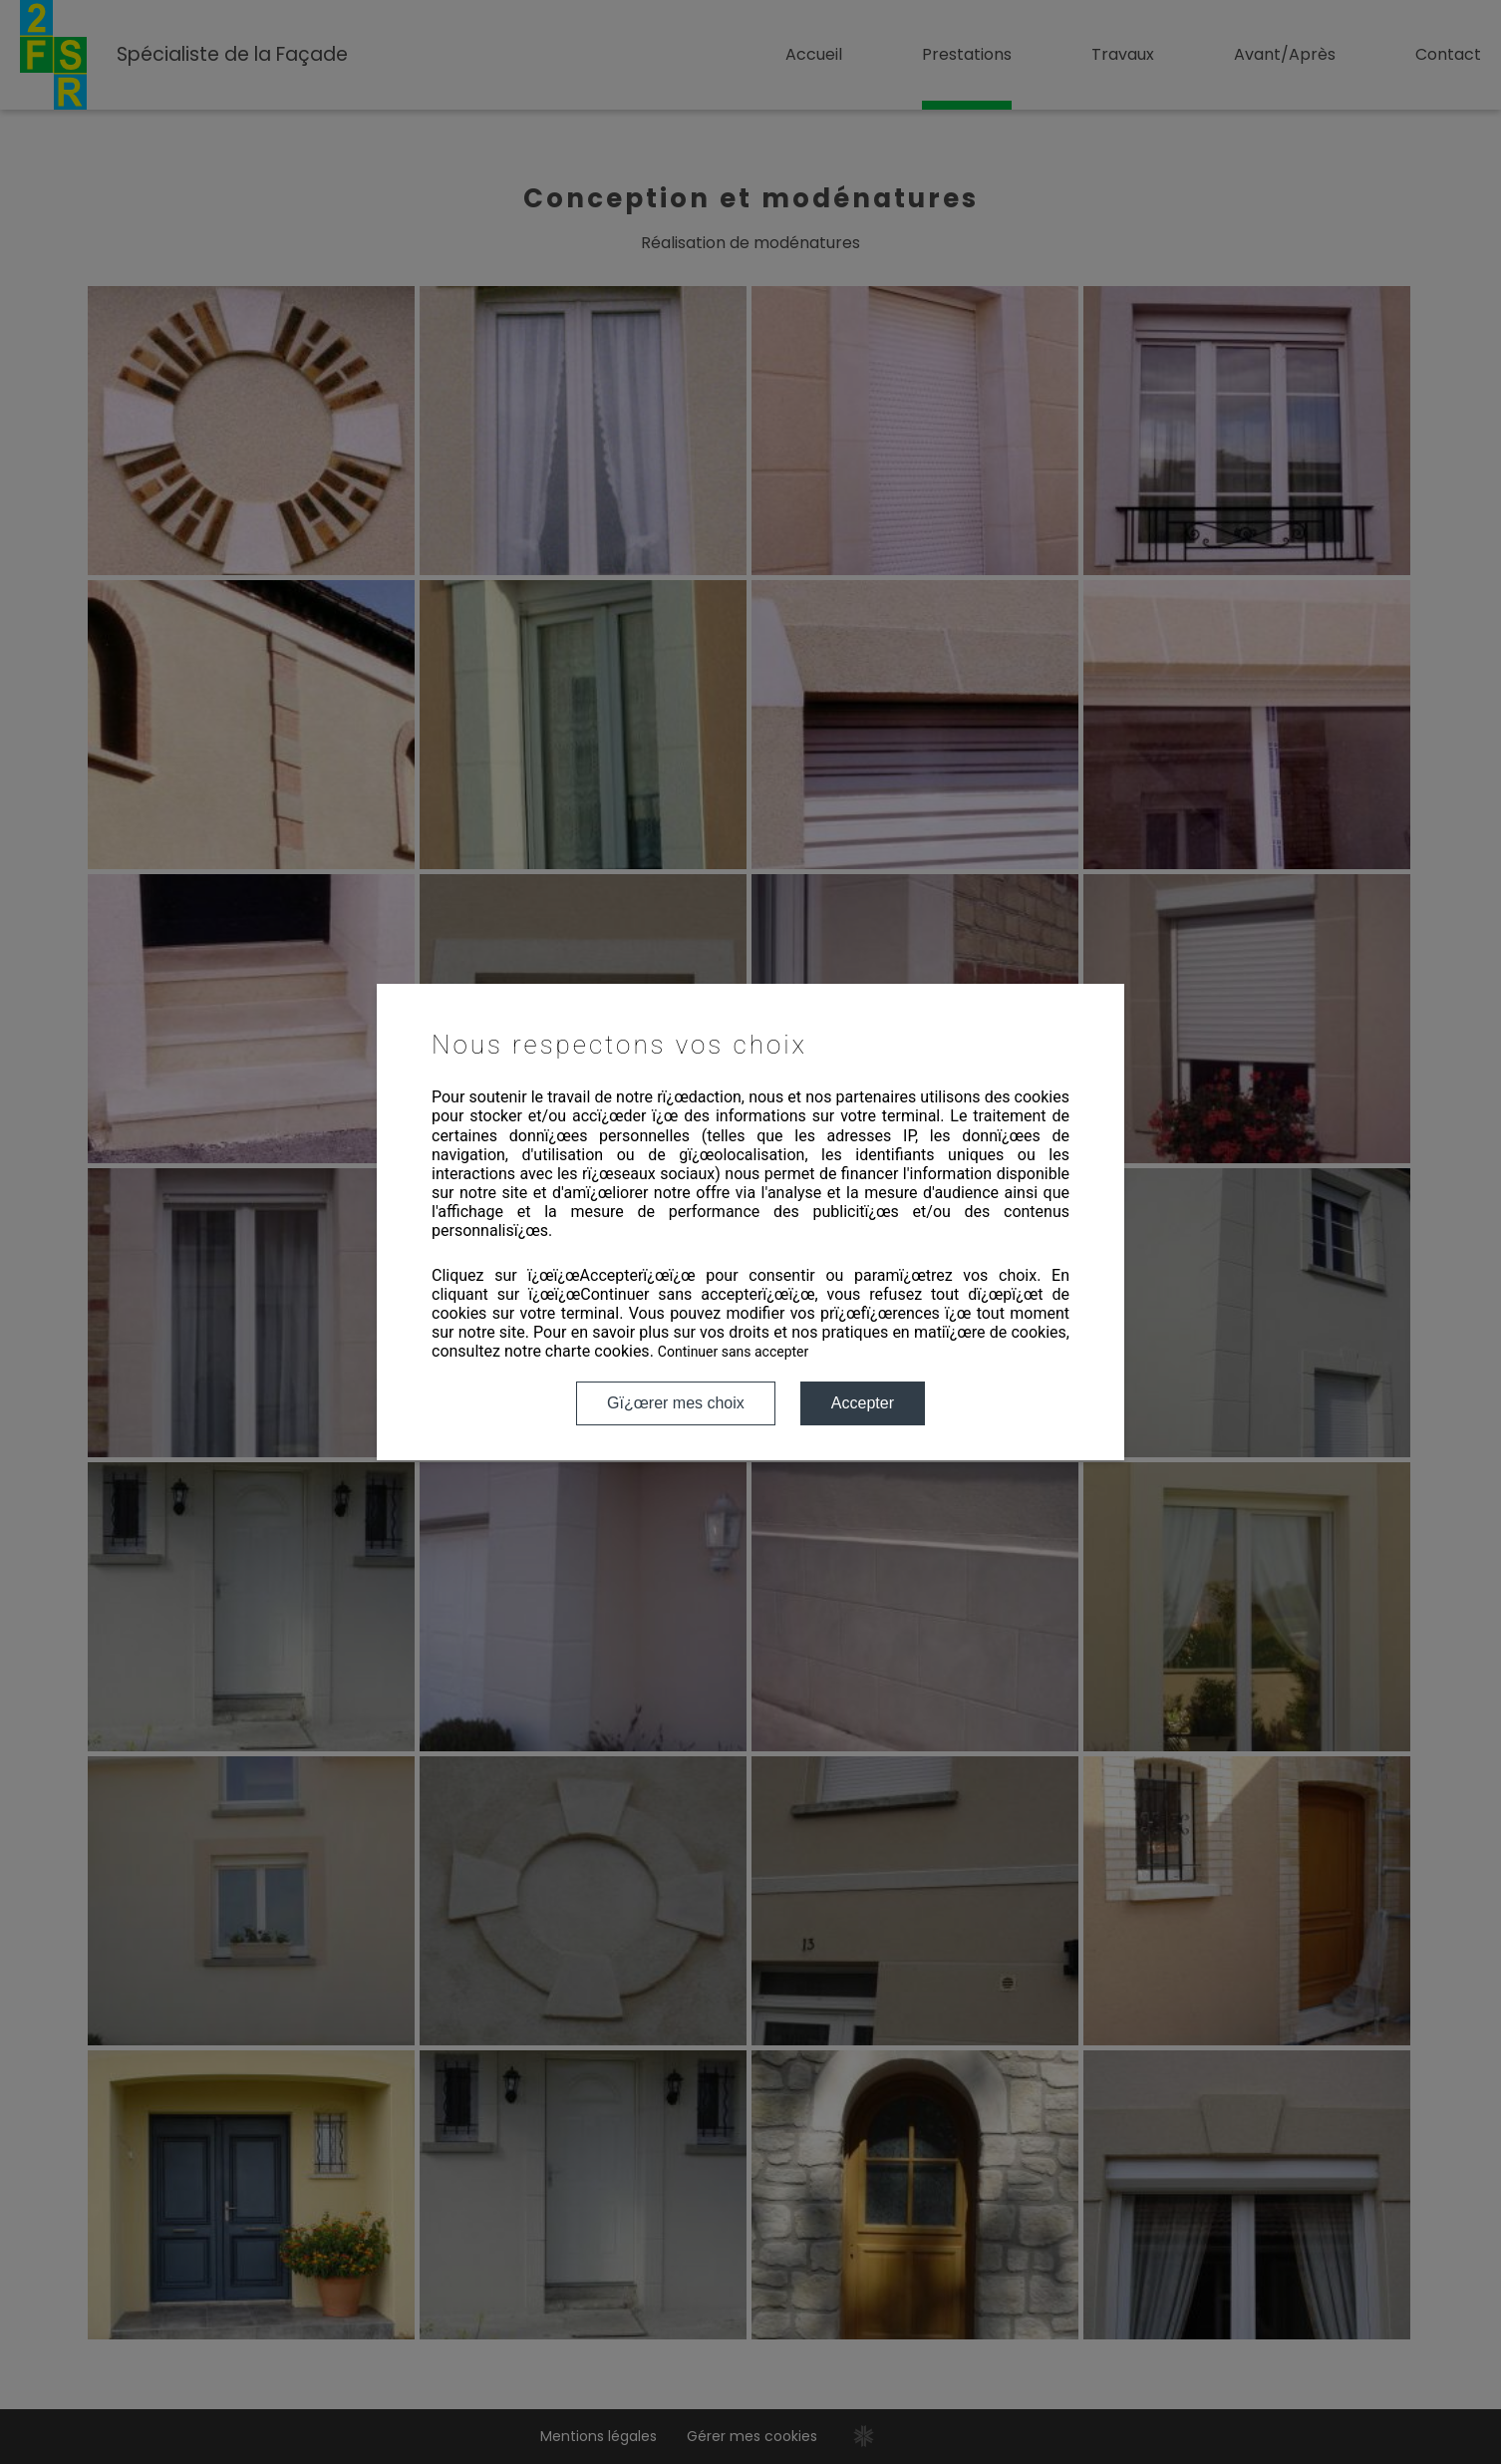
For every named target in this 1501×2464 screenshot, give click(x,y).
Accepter (862, 1402)
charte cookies (597, 1351)
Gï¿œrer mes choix (676, 1402)
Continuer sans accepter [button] (733, 1352)
